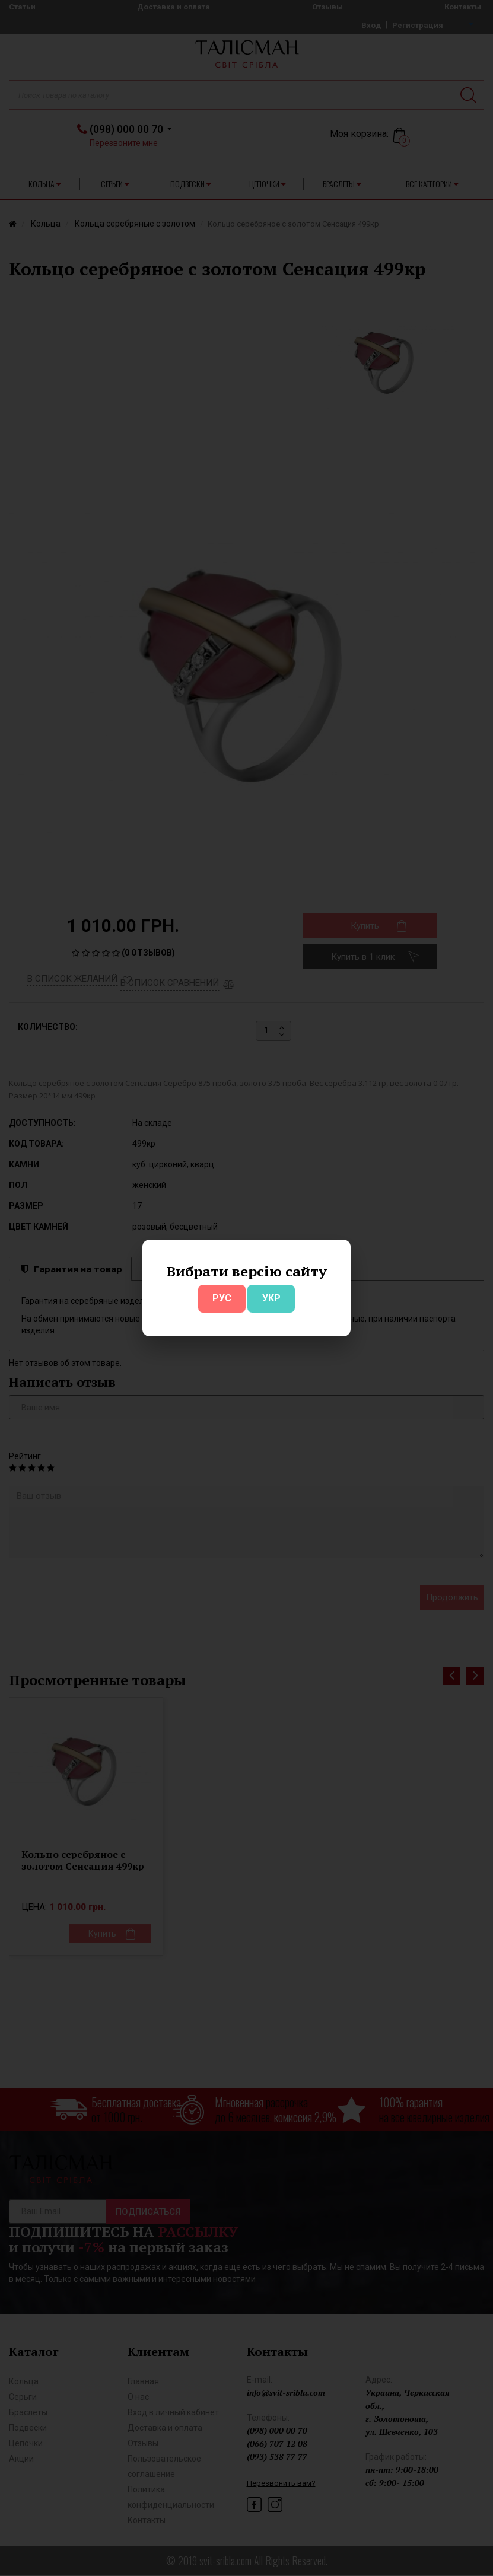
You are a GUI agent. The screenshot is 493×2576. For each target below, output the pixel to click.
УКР (271, 1298)
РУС (221, 1298)
